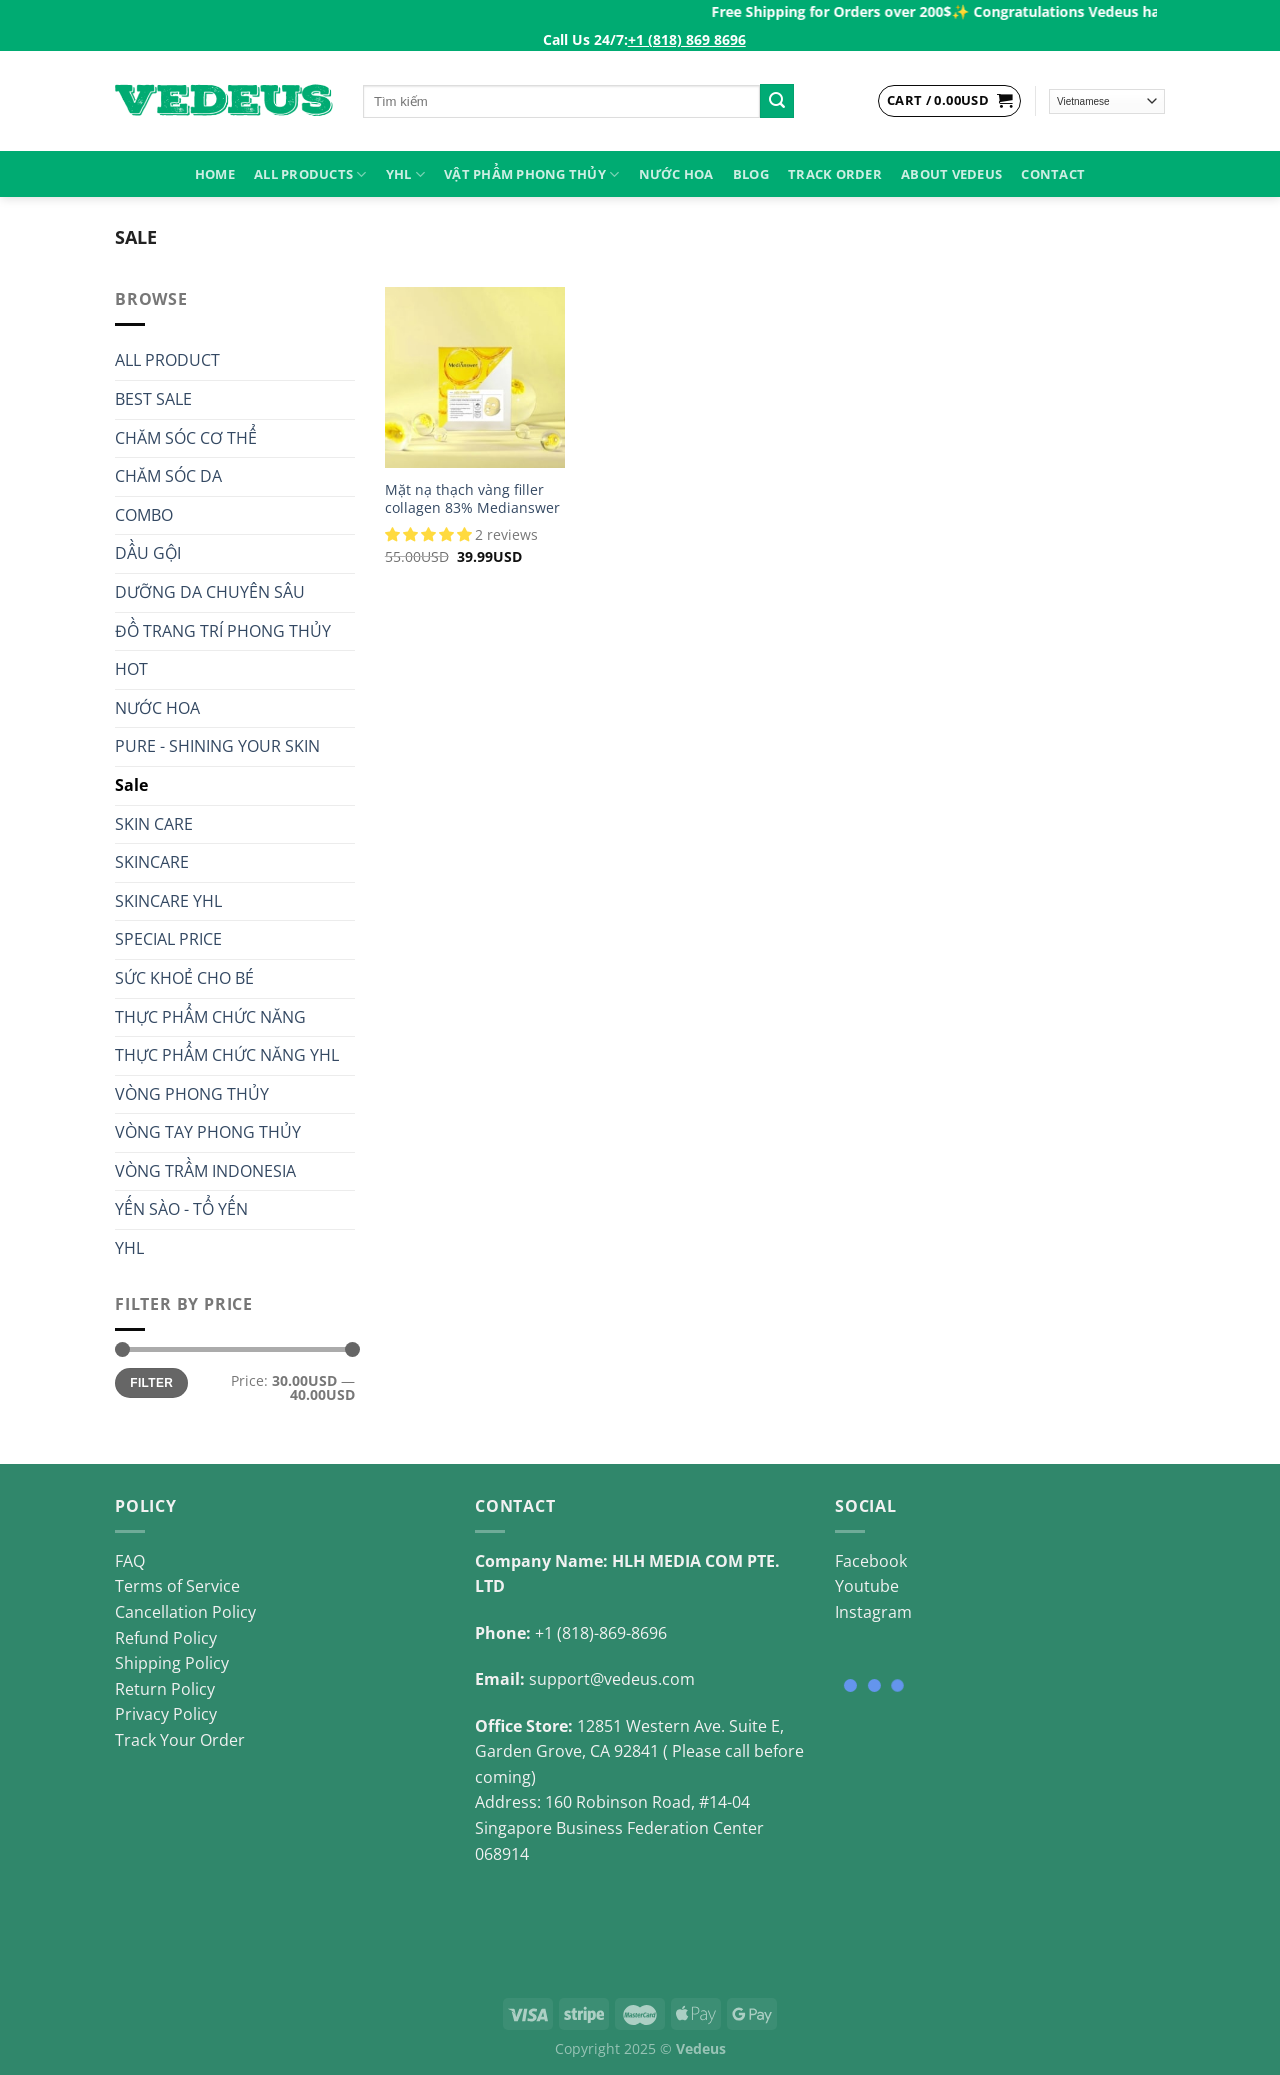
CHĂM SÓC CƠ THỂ (186, 438)
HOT (131, 669)
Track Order (835, 174)
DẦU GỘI (148, 553)
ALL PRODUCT (167, 360)
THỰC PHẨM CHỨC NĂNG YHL (227, 1055)
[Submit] (777, 101)
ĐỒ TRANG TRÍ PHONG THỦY (223, 631)
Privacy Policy (166, 1714)
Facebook (871, 1561)
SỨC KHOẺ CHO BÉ (184, 978)
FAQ (130, 1561)
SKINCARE (152, 862)
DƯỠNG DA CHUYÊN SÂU (210, 592)
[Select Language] (1107, 101)
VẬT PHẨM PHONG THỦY (531, 174)
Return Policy (165, 1689)
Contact (1053, 174)
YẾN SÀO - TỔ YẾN (181, 1209)
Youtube (867, 1586)
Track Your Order (180, 1740)
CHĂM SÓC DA (168, 476)
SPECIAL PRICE (168, 939)
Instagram (873, 1612)
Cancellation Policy (185, 1612)
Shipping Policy (172, 1663)
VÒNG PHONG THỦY (192, 1094)
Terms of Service (177, 1586)
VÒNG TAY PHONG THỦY (208, 1132)
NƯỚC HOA (676, 174)
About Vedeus (951, 174)
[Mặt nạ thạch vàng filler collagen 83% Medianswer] (475, 377)
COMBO (144, 515)
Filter (151, 1383)
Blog (751, 174)
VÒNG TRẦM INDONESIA (205, 1171)
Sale (131, 785)
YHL (405, 174)
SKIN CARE (154, 824)
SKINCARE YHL (168, 901)
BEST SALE (153, 399)
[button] (430, 534)
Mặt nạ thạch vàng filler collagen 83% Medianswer (472, 499)
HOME (215, 174)
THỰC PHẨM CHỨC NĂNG (210, 1017)
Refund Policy (166, 1638)
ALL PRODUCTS (310, 174)
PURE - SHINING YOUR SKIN (217, 746)
